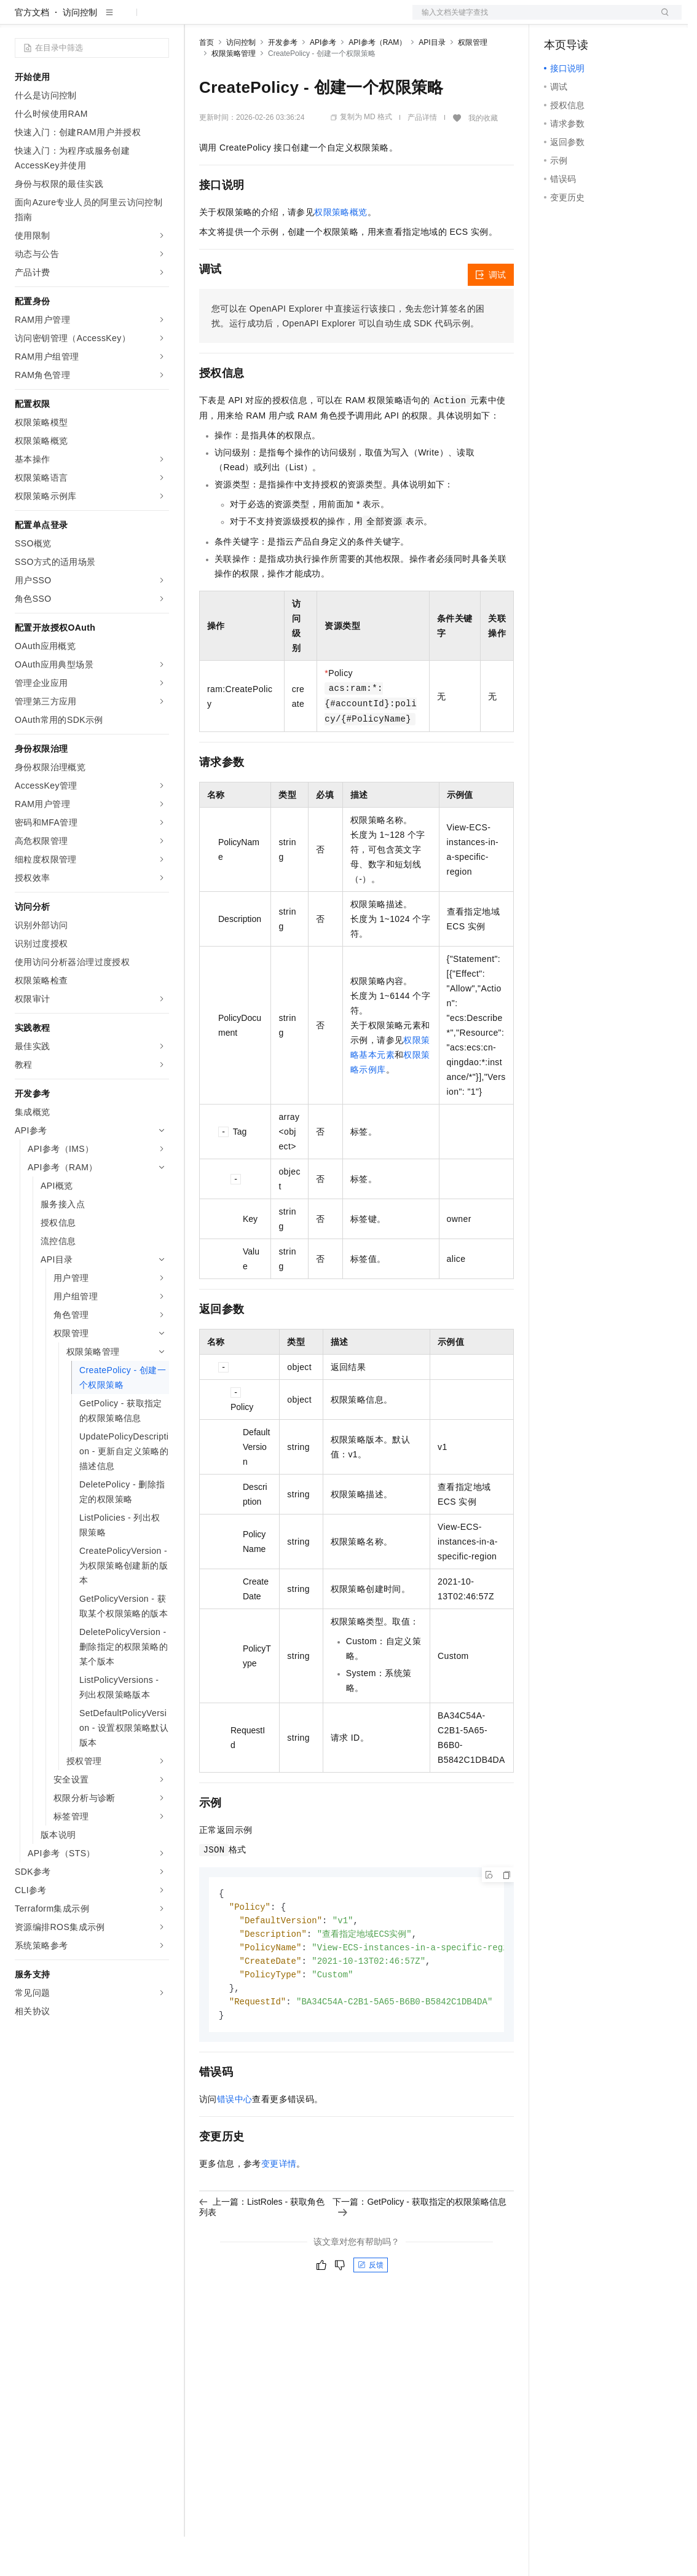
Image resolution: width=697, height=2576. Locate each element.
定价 (265, 20)
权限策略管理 (233, 93)
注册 (616, 19)
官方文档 (32, 52)
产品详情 (422, 156)
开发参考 (282, 81)
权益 (236, 20)
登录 (661, 19)
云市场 (299, 20)
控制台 (587, 19)
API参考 (323, 81)
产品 (159, 20)
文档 (531, 19)
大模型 (126, 20)
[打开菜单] (19, 19)
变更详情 (279, 2209)
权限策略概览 (340, 251)
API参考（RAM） (377, 81)
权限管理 (472, 81)
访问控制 (80, 52)
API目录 (432, 81)
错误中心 (235, 2144)
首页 (206, 81)
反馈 (371, 2310)
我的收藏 (483, 157)
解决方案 (198, 20)
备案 (557, 19)
